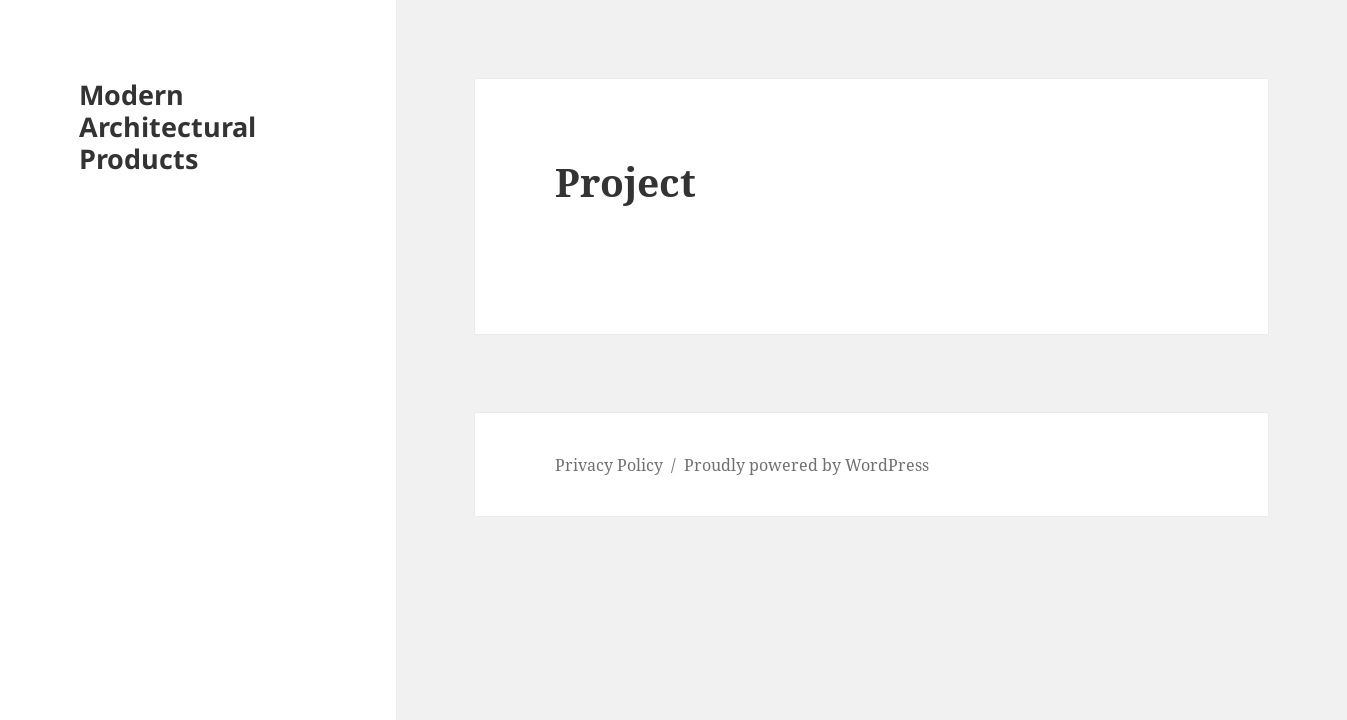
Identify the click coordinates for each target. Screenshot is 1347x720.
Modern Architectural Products (167, 126)
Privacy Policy (609, 465)
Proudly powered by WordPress (806, 465)
